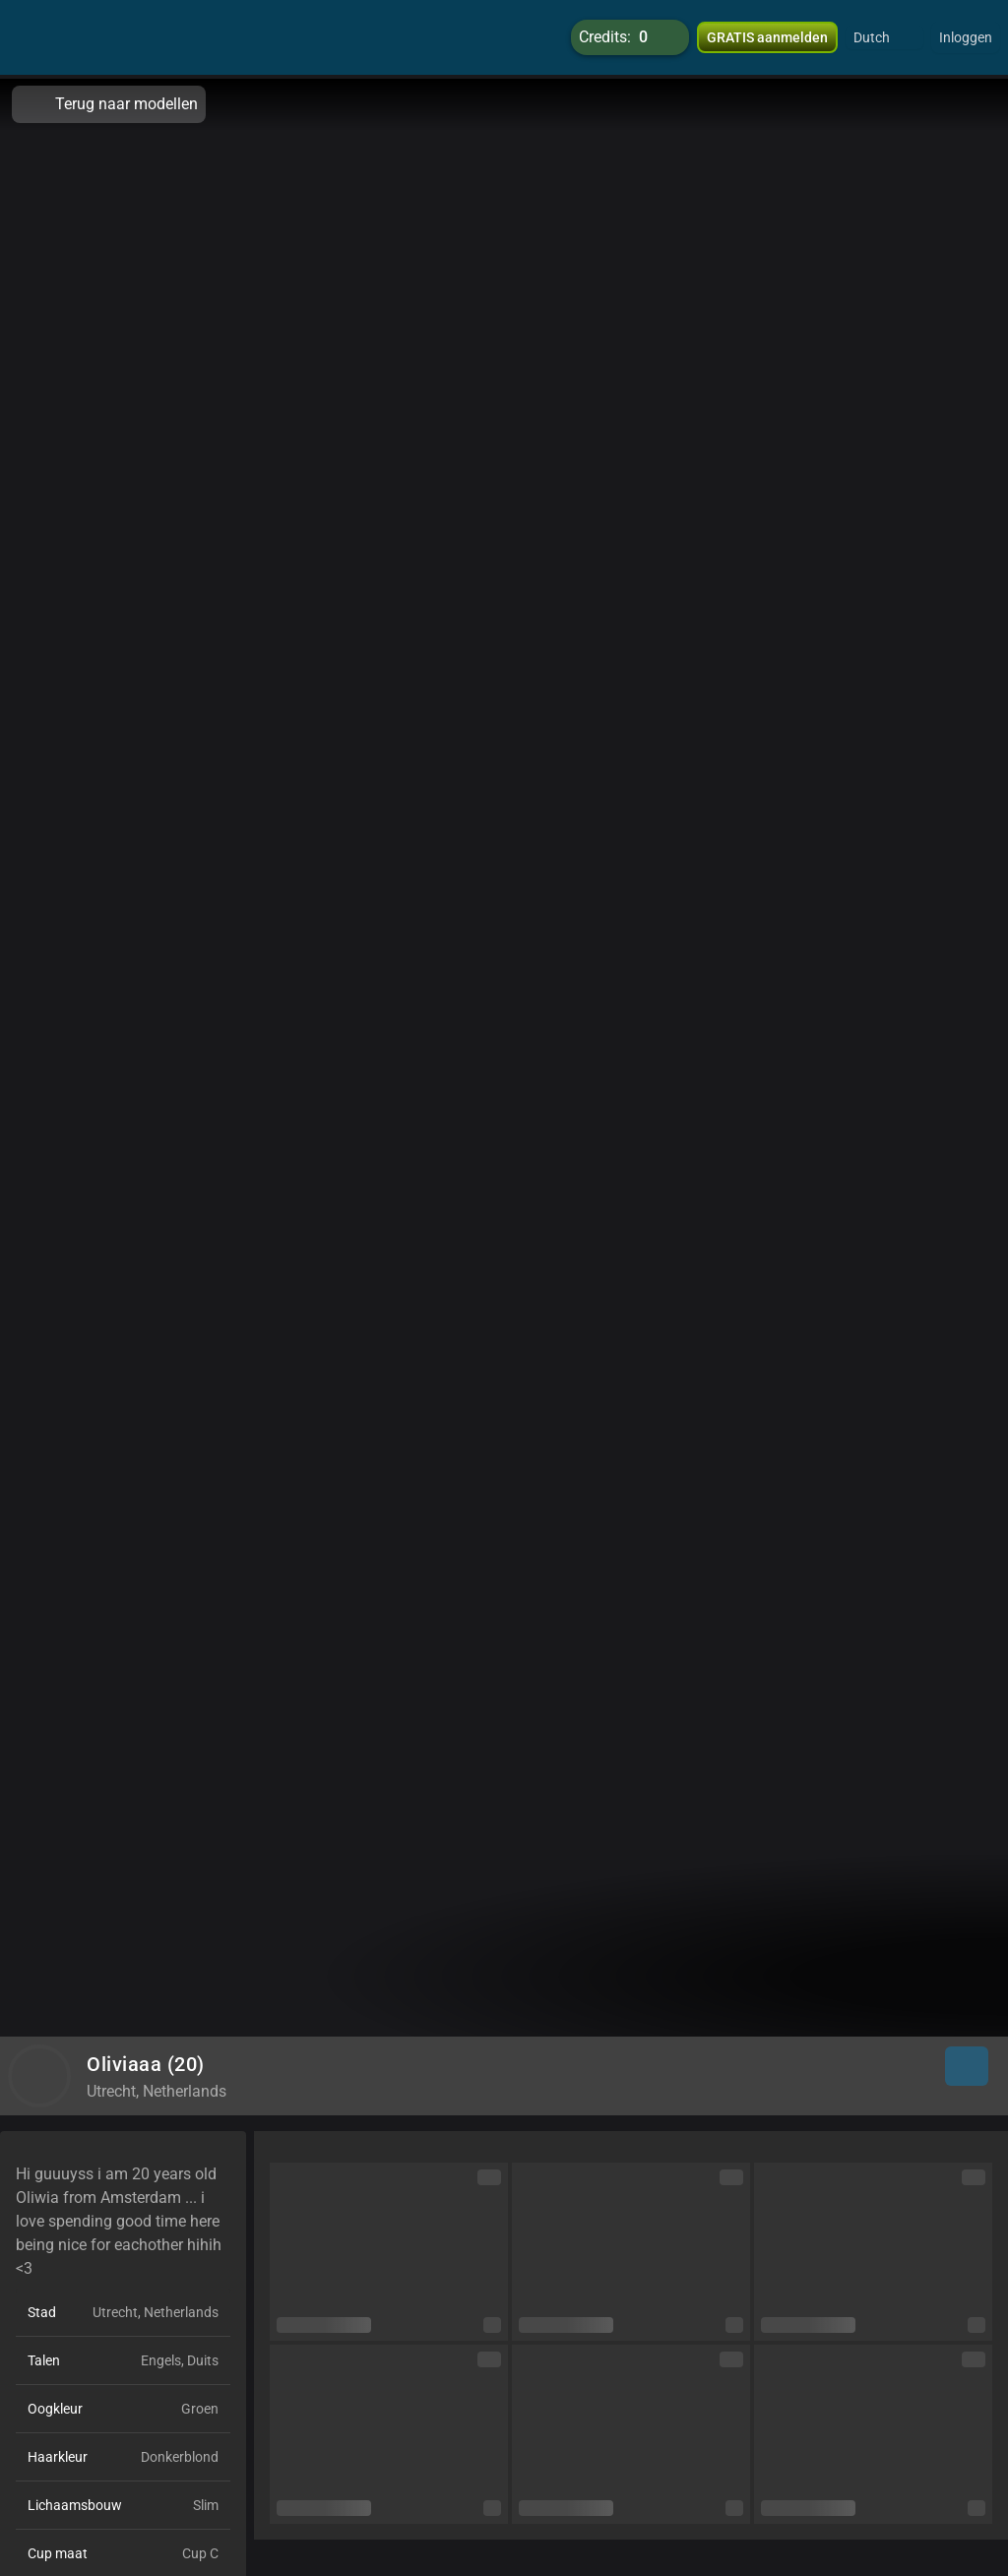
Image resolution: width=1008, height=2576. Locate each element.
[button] (884, 39)
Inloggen (965, 39)
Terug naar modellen (109, 104)
